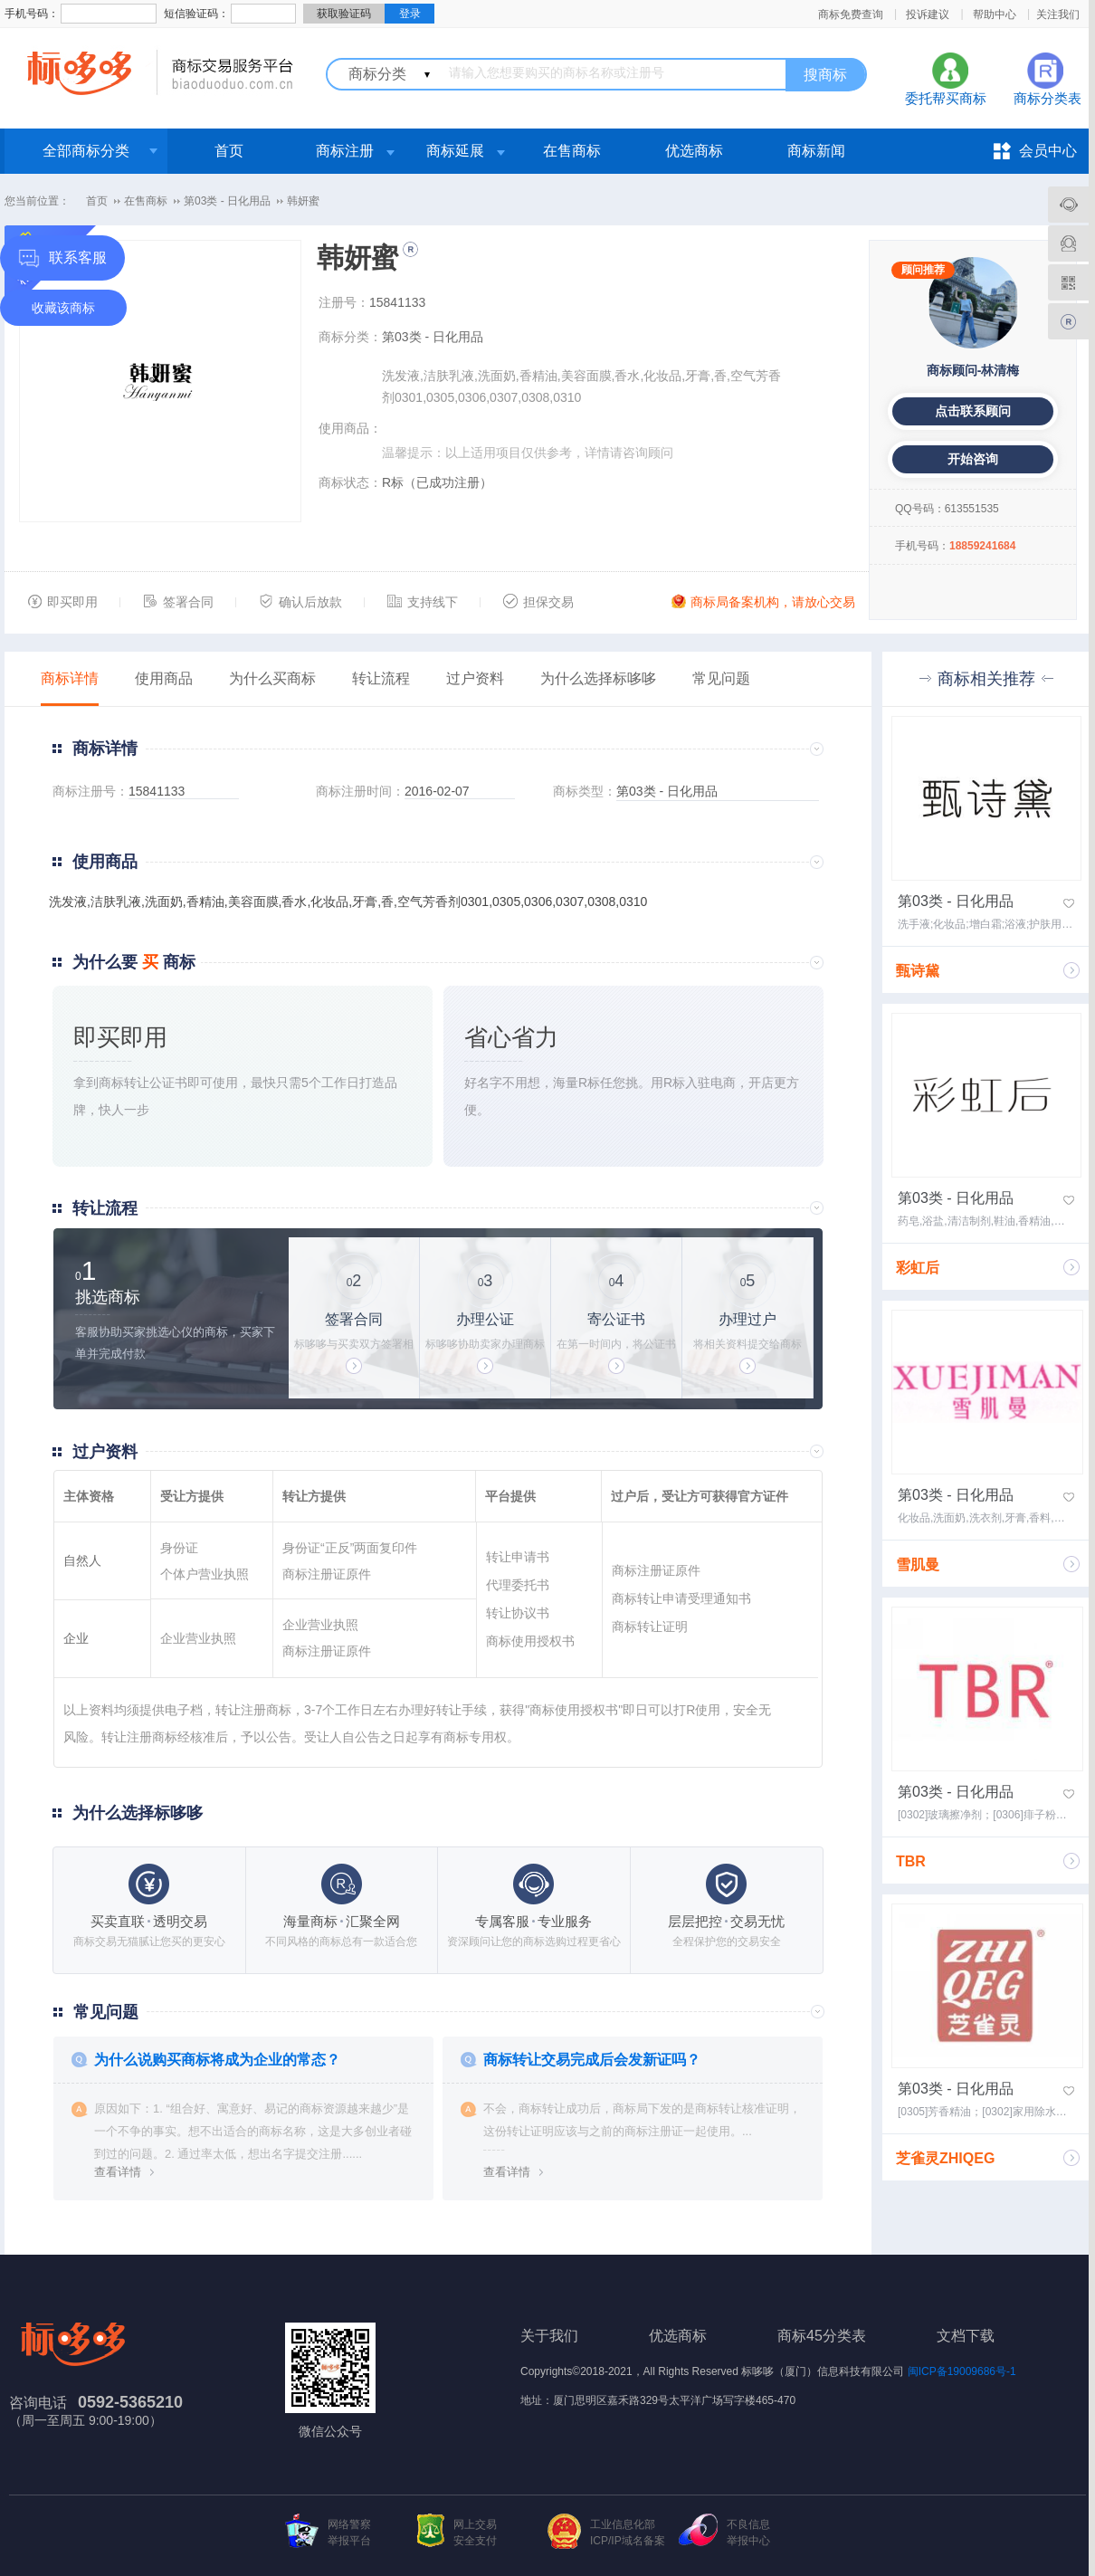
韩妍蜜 (303, 201)
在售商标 (572, 150)
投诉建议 (927, 14)
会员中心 (1048, 150)
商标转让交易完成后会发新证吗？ (591, 2059)
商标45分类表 (821, 2335)
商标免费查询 (850, 14)
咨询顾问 (648, 452)
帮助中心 (994, 14)
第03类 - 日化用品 (227, 201)
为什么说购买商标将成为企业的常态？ (217, 2059)
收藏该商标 (63, 308)
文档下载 (966, 2335)
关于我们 (549, 2335)
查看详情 (117, 2172)
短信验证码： (196, 13)
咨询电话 (38, 2402)
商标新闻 (816, 150)
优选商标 (694, 150)
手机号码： (32, 13)
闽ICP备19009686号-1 (962, 2371)
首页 (228, 150)
